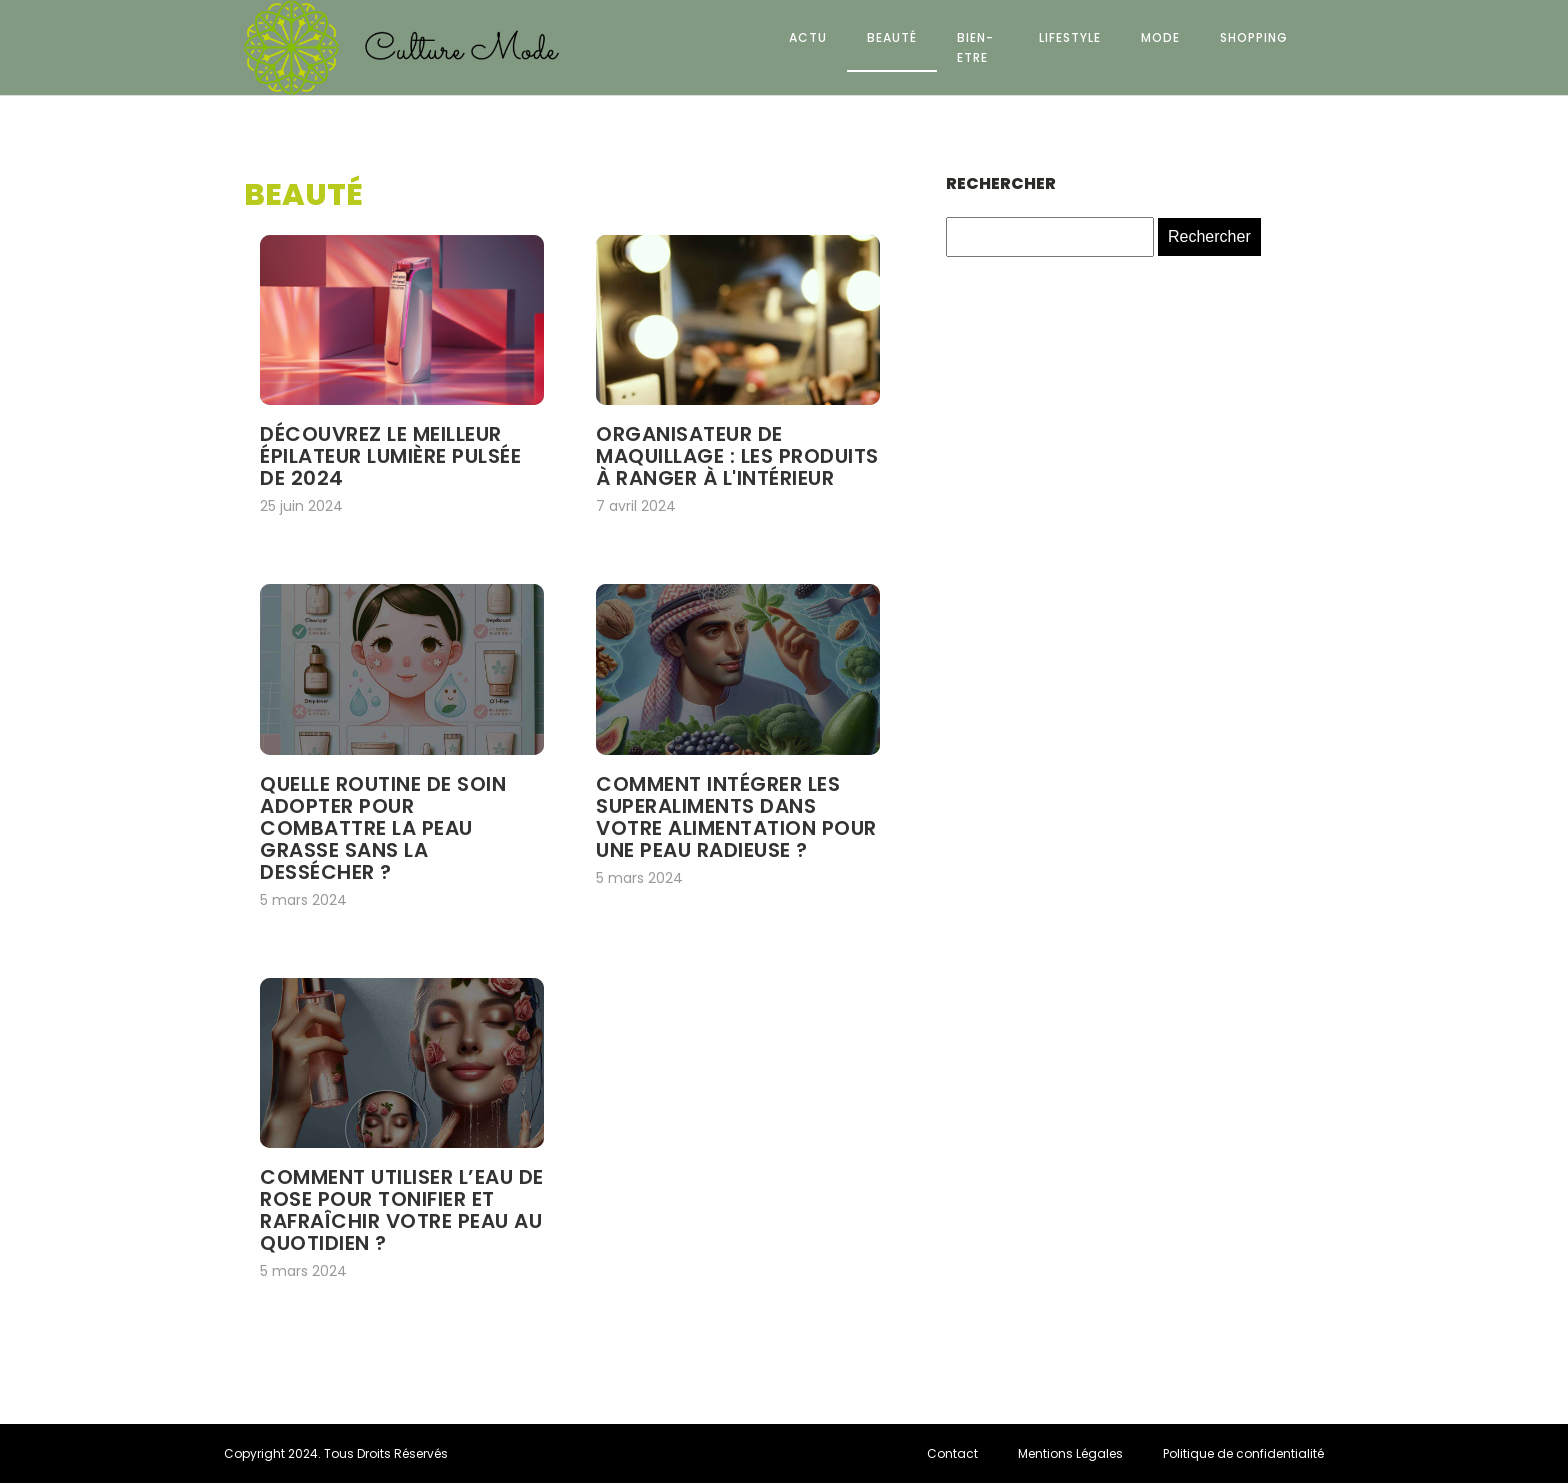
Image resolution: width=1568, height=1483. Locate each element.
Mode (1160, 37)
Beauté (892, 37)
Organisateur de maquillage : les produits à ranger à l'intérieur (737, 456)
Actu (808, 37)
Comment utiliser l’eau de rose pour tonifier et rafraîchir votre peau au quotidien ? (402, 1210)
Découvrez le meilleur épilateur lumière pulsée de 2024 (390, 456)
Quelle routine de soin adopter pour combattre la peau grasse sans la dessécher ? (383, 828)
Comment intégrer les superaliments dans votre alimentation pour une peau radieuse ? (736, 817)
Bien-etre (975, 47)
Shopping (1254, 37)
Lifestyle (1070, 37)
